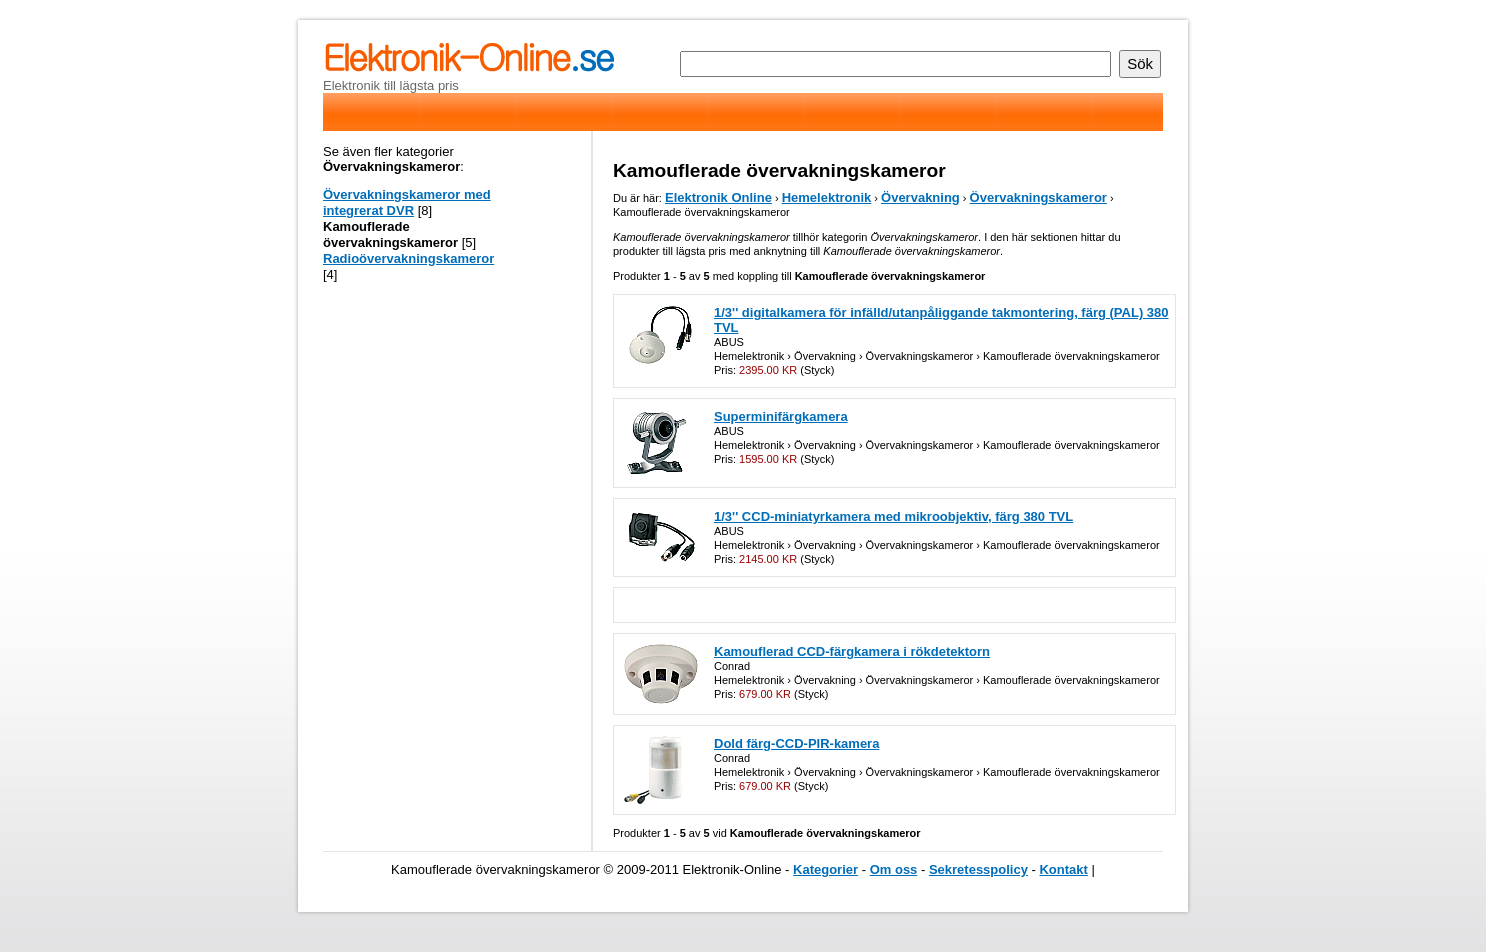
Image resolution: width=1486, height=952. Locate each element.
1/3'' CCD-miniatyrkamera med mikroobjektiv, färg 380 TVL (893, 516)
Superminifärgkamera (781, 416)
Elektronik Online (718, 197)
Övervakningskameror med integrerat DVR (407, 202)
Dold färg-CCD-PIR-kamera (796, 743)
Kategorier (825, 869)
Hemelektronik (827, 197)
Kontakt (1063, 869)
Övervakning (920, 197)
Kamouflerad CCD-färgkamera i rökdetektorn (852, 651)
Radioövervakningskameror (408, 258)
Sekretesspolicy (978, 869)
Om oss (894, 869)
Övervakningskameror (1038, 197)
